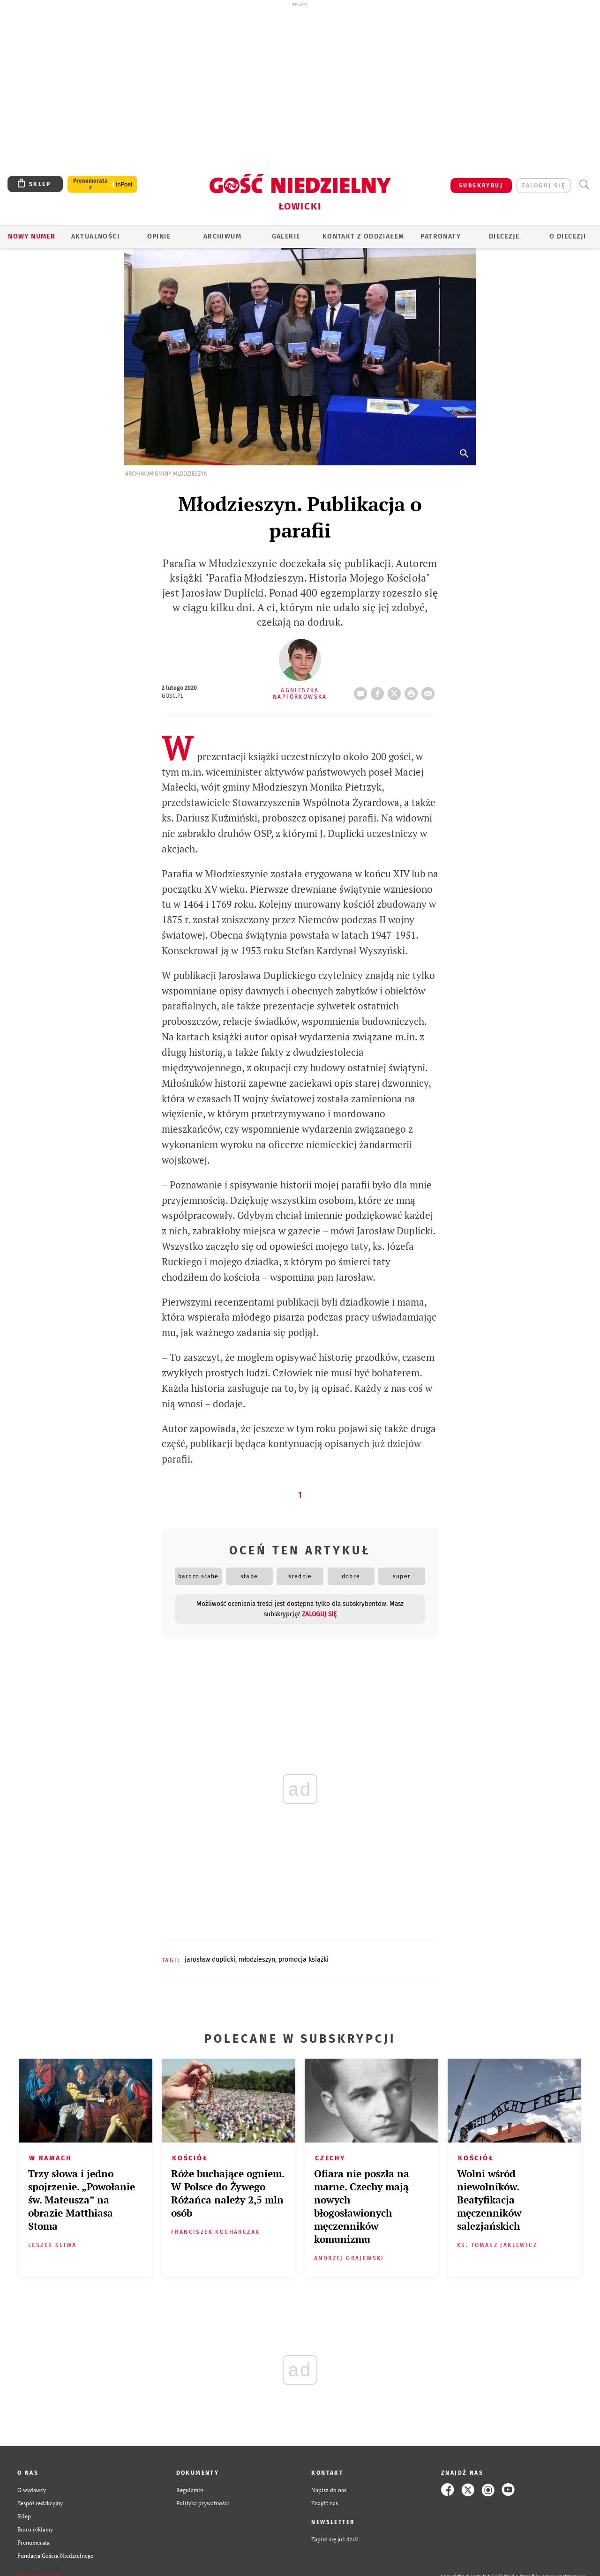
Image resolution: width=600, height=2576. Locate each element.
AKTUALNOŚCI (95, 236)
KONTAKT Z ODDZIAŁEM (363, 236)
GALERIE (286, 236)
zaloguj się (543, 185)
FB (379, 690)
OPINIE (159, 236)
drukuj (413, 690)
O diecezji (567, 236)
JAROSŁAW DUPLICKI (210, 1960)
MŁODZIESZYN (257, 1960)
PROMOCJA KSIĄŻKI (303, 1960)
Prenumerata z (90, 184)
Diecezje (504, 236)
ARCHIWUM (222, 236)
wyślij (429, 690)
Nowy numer (31, 236)
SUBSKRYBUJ (481, 185)
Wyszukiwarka (583, 184)
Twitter (396, 690)
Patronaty (440, 236)
